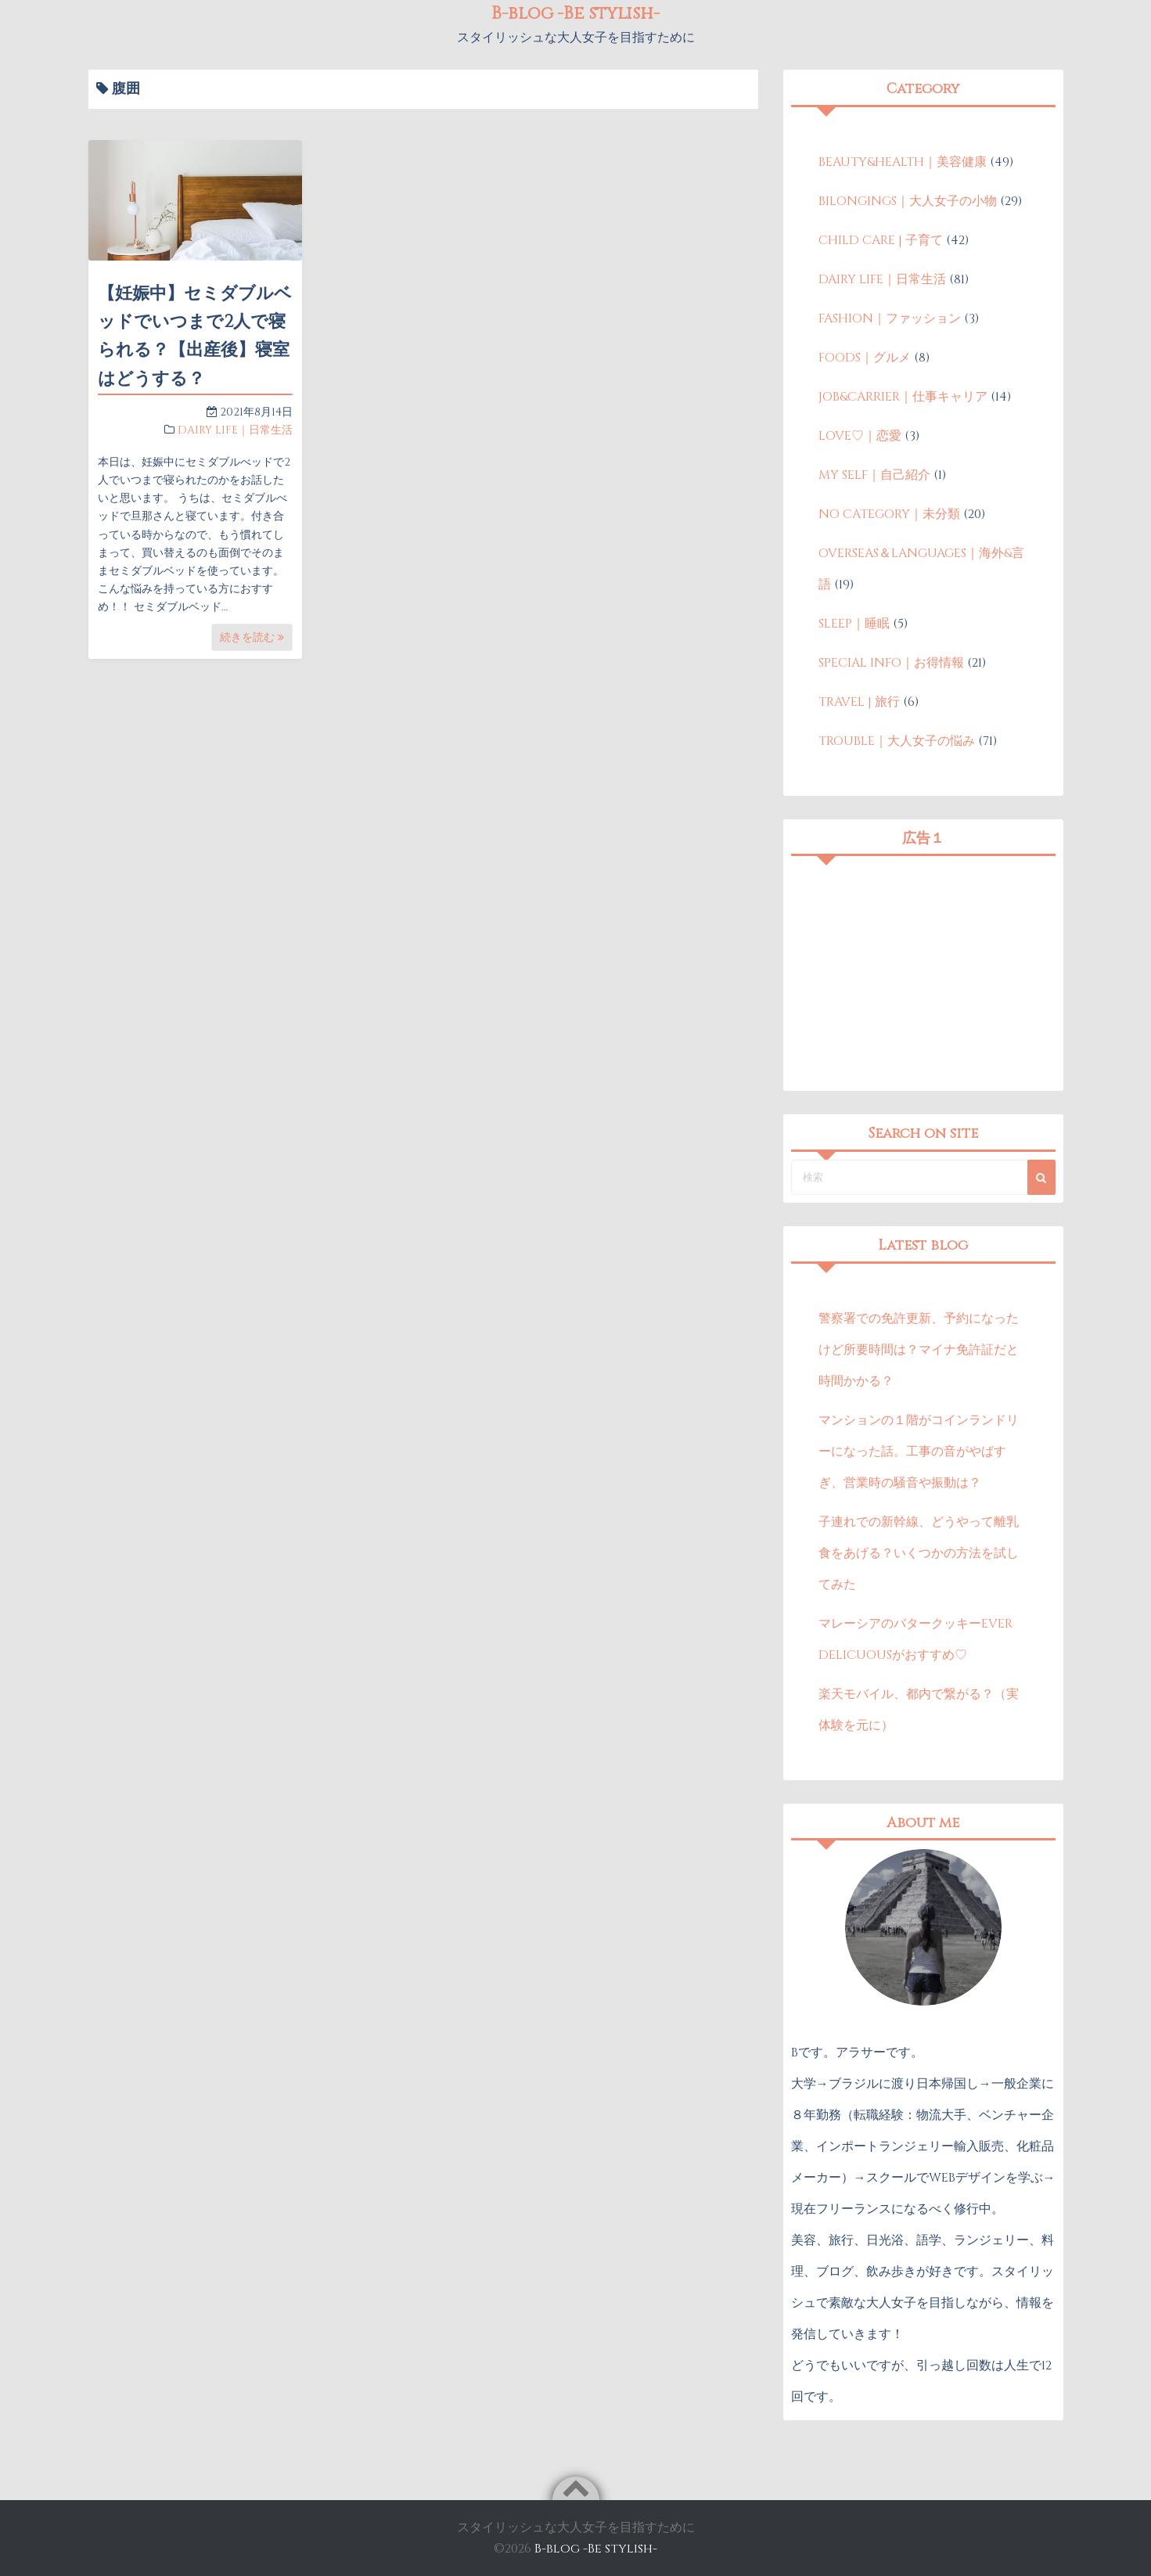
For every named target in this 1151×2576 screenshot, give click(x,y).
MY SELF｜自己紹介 (874, 475)
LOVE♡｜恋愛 (859, 435)
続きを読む (252, 637)
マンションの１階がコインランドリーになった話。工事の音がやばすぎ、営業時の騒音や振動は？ (918, 1451)
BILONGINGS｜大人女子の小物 (907, 201)
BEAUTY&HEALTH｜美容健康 (902, 162)
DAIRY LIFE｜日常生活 (235, 430)
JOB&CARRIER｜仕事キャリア (902, 396)
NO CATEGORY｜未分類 (889, 514)
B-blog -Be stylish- (595, 2548)
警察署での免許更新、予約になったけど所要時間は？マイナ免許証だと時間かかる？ (918, 1350)
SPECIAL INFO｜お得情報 (891, 662)
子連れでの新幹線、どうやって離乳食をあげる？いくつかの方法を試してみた (918, 1553)
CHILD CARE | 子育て (880, 240)
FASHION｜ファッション (889, 318)
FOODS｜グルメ (864, 357)
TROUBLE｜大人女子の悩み (896, 741)
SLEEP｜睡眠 (854, 623)
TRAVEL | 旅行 (859, 702)
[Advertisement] (923, 973)
